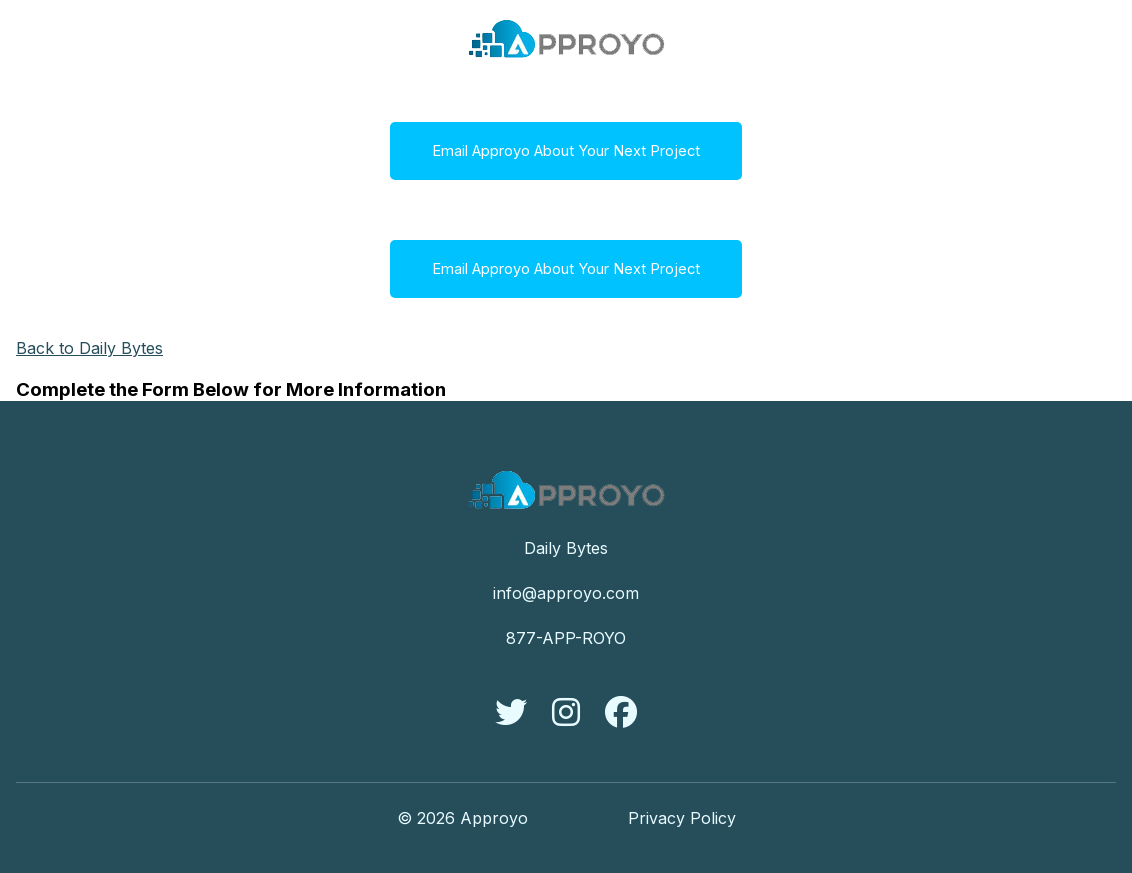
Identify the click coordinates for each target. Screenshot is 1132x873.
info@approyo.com (566, 593)
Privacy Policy (682, 818)
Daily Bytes (566, 548)
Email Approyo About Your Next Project (566, 151)
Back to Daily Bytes (89, 348)
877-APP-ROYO (566, 638)
